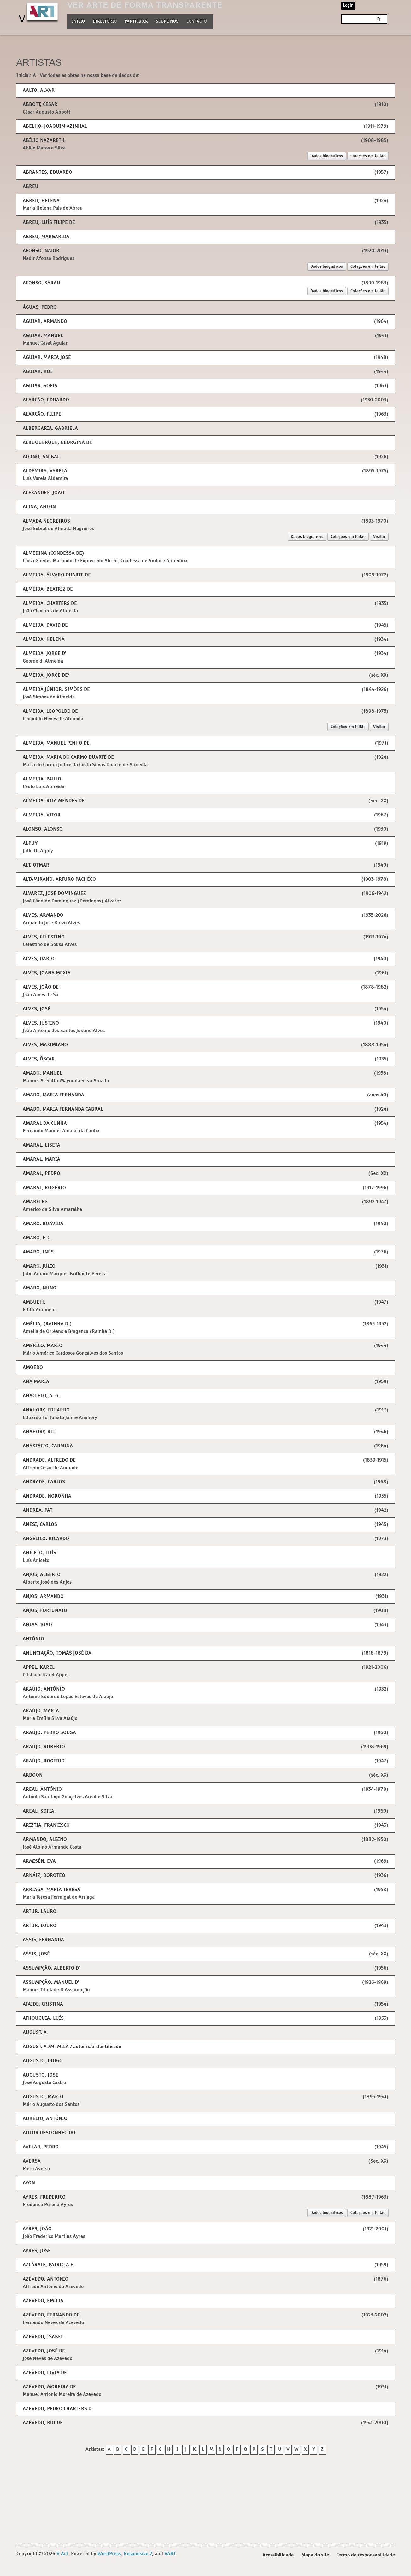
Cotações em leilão (367, 156)
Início (78, 22)
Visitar (379, 540)
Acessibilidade (278, 2563)
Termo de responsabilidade (366, 2563)
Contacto (196, 22)
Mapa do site (315, 2563)
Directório (105, 21)
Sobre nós (167, 21)
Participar (136, 22)
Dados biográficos (326, 156)
